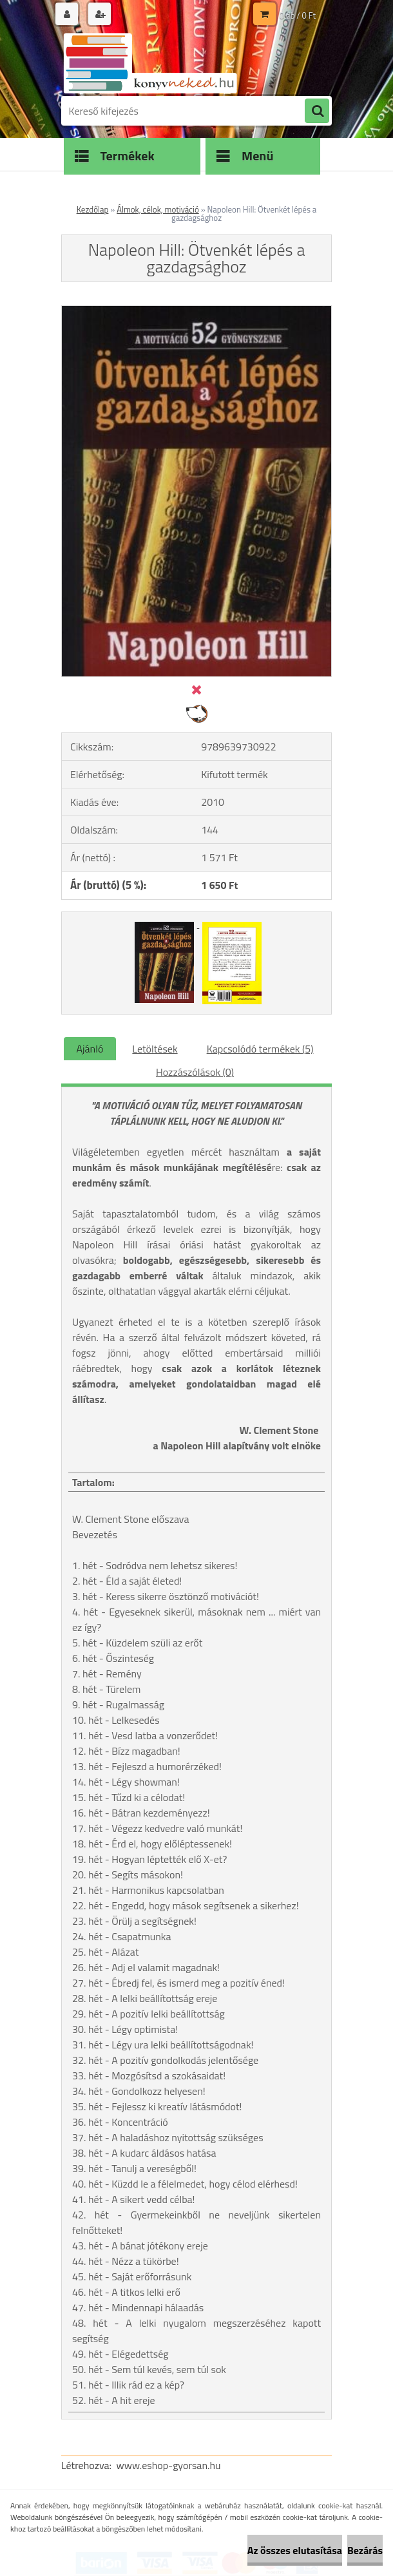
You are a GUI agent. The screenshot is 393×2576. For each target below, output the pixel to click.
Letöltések (154, 1048)
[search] (317, 111)
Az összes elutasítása (294, 2550)
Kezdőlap (93, 209)
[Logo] (149, 62)
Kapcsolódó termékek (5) (260, 1048)
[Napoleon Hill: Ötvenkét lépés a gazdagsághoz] (196, 311)
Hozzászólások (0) (195, 1072)
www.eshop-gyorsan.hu (169, 2465)
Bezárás (365, 2550)
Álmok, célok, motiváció (158, 209)
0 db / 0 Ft (298, 15)
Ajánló (90, 1048)
